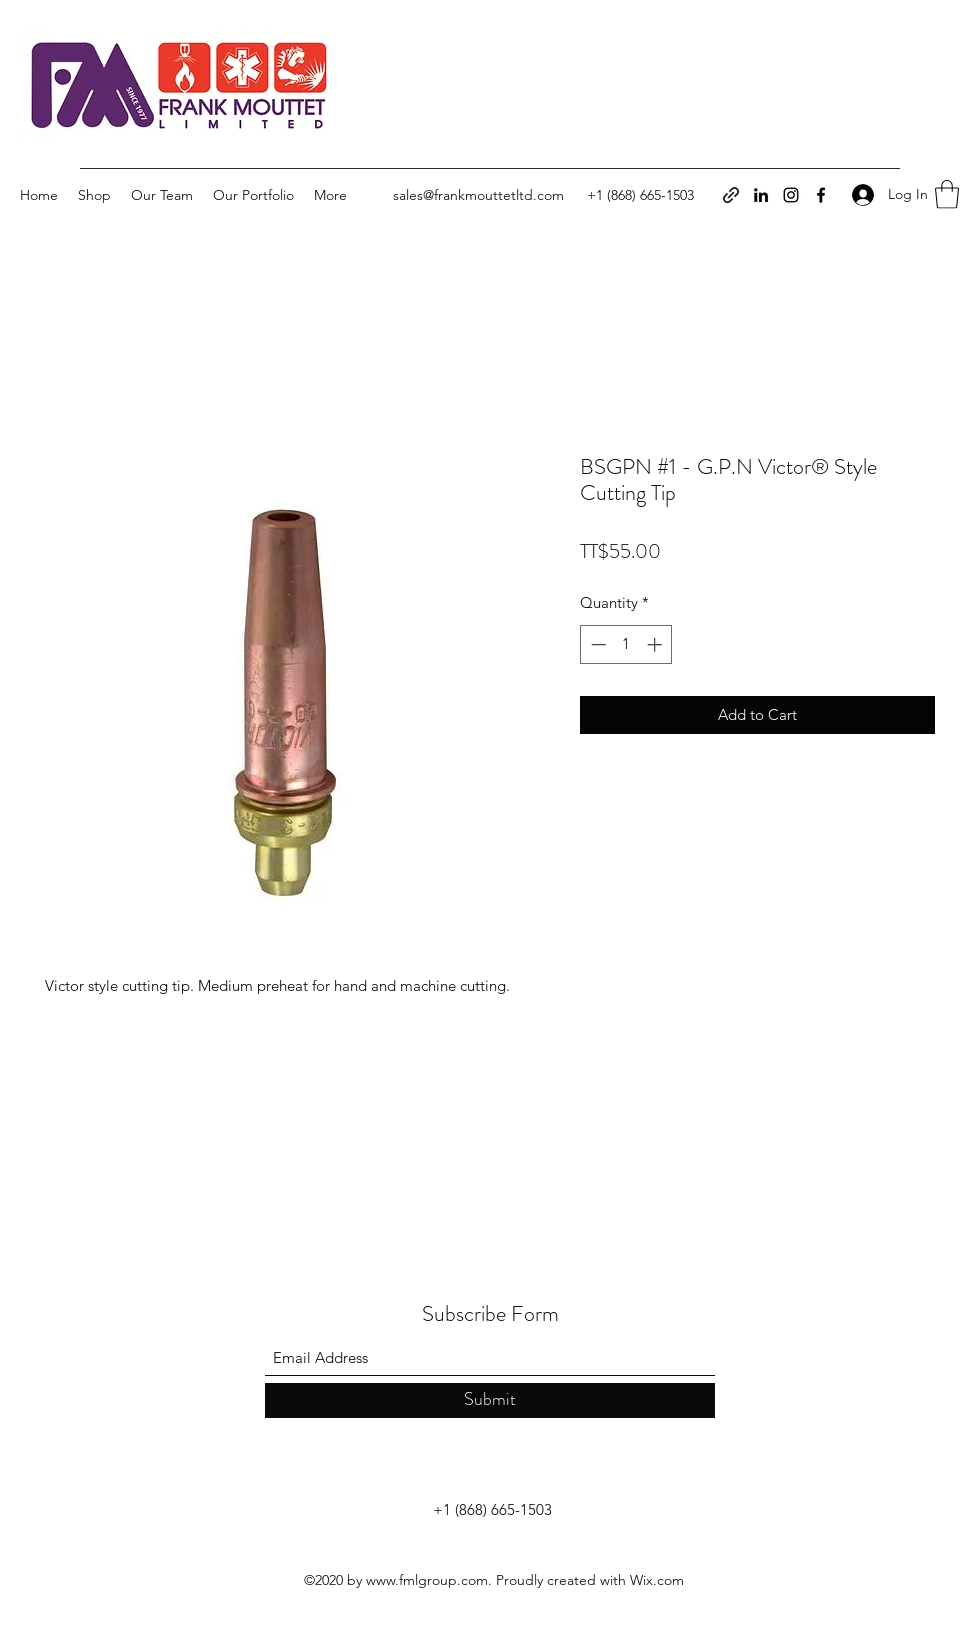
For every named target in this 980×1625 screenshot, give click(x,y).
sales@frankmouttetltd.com (478, 195)
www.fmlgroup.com (427, 1580)
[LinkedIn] (761, 195)
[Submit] (490, 1400)
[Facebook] (821, 195)
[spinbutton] (626, 644)
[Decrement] (596, 644)
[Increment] (656, 644)
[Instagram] (791, 195)
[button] (947, 194)
